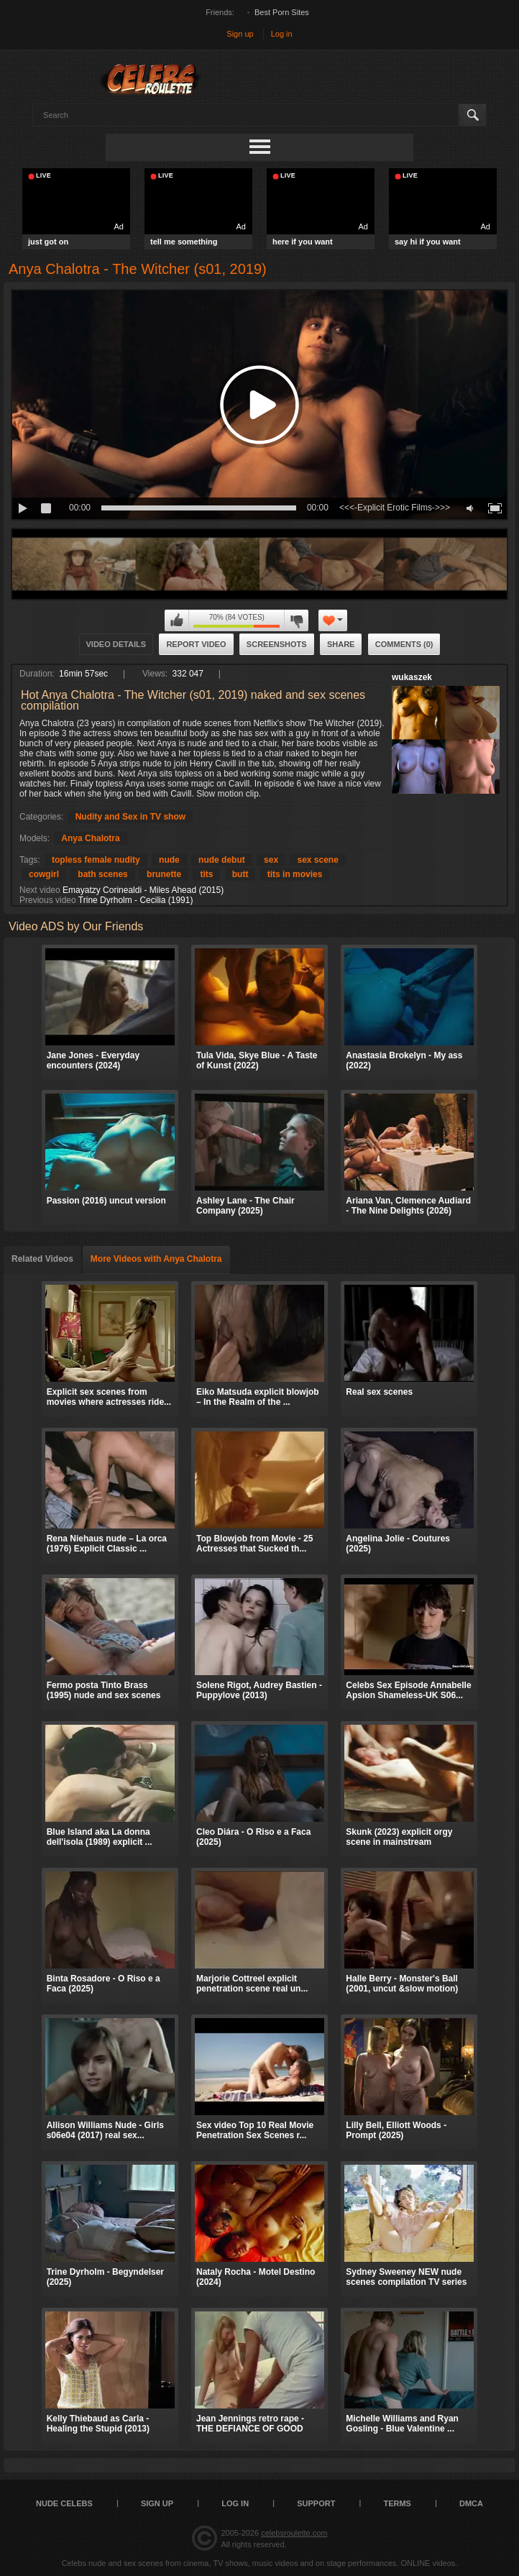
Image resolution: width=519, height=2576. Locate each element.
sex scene (317, 860)
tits (206, 874)
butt (240, 874)
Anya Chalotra (90, 838)
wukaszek (412, 677)
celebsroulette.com (294, 2533)
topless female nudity (96, 860)
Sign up (239, 33)
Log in (282, 33)
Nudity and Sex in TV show (130, 817)
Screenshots (277, 644)
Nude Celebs (64, 2503)
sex (271, 860)
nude (169, 860)
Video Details (116, 644)
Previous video (47, 900)
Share (341, 644)
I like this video (177, 620)
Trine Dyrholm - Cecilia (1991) (135, 900)
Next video (39, 890)
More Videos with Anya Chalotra (156, 1259)
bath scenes (102, 874)
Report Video (196, 644)
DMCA (471, 2503)
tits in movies (295, 874)
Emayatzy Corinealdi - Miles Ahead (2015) (143, 890)
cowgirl (44, 874)
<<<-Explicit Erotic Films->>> (394, 508)
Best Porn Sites (281, 12)
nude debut (221, 860)
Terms (397, 2503)
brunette (164, 874)
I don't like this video (296, 620)
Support (316, 2503)
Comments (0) (404, 644)
